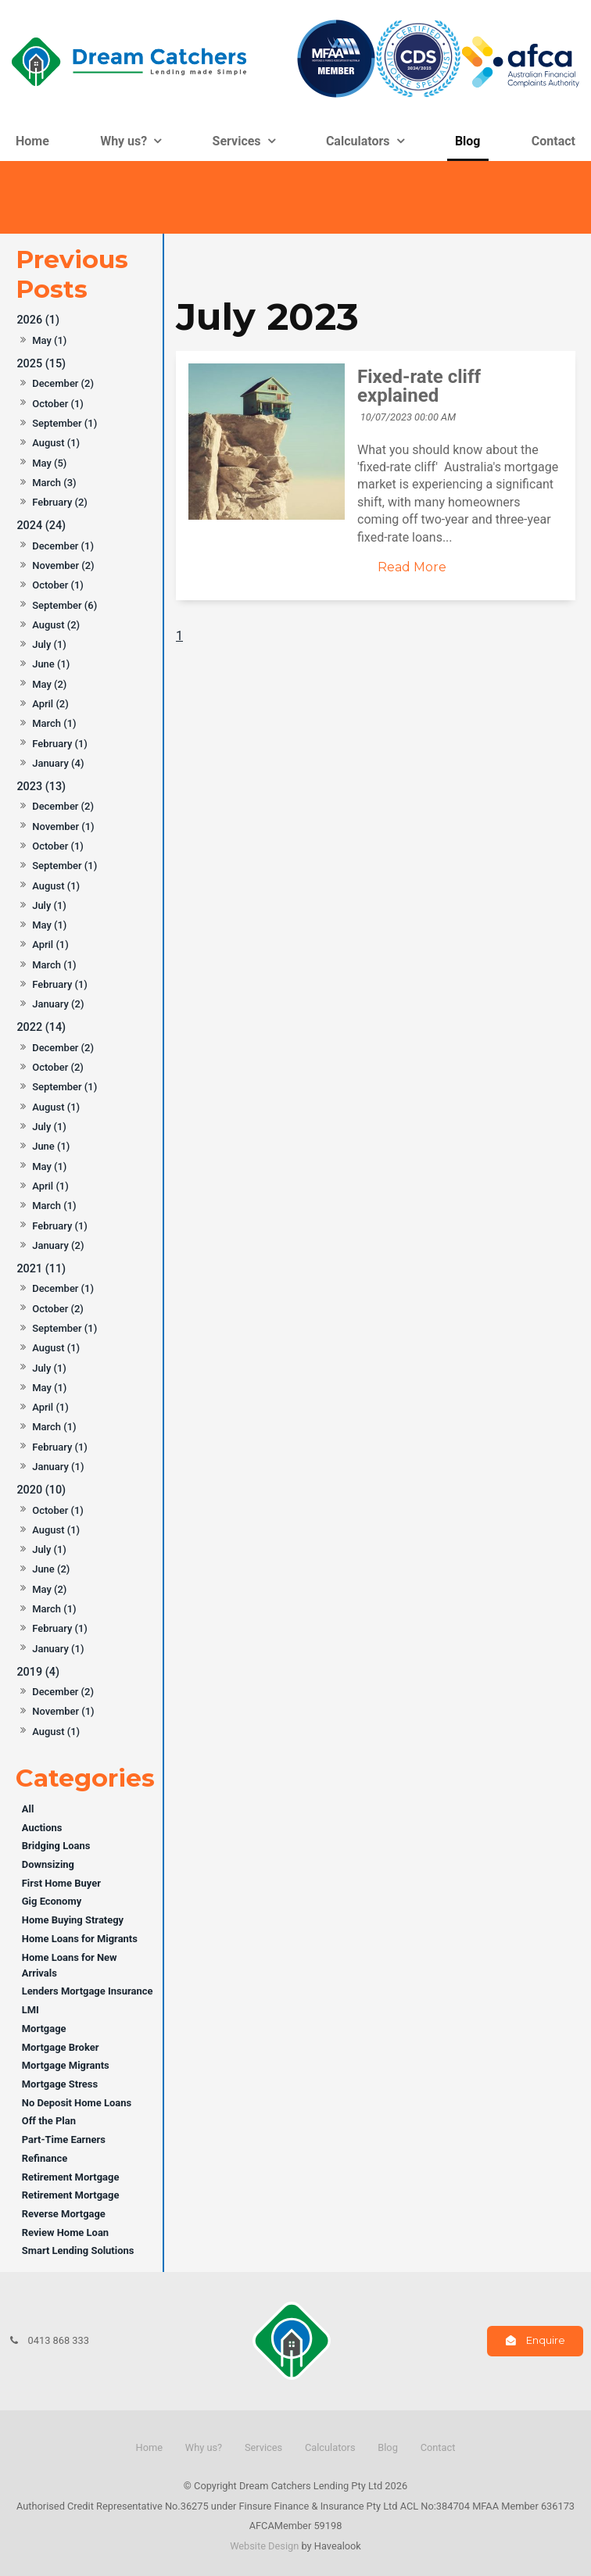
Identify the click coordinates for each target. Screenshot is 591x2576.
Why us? (123, 141)
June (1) (51, 664)
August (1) (56, 443)
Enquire (545, 2340)
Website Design (264, 2546)
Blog (468, 141)
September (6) (64, 605)
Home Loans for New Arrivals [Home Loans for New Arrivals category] (69, 1965)
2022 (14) (41, 1027)
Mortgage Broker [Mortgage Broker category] (60, 2047)
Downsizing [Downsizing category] (48, 1864)
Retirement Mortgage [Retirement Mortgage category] (71, 2177)
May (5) (49, 463)
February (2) (60, 502)
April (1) (50, 944)
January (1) (58, 1466)
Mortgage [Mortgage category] (44, 2028)
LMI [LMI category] (30, 2010)
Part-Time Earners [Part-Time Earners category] (64, 2139)
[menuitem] (149, 2448)
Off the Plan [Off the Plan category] (49, 2121)
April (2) (50, 704)
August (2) (56, 625)
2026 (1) (37, 320)
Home (32, 141)
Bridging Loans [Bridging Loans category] (56, 1846)
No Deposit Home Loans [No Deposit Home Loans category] (76, 2103)
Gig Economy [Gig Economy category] (51, 1901)
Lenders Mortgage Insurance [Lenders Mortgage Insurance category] (87, 1991)
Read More (412, 567)
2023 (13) (41, 786)
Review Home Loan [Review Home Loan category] (65, 2232)
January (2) (58, 1004)
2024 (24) (41, 525)
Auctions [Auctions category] (42, 1828)
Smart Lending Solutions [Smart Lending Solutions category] (78, 2250)
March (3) (54, 482)
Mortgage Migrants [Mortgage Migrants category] (65, 2065)
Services (237, 141)
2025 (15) (41, 363)
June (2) (51, 1569)
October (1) (58, 404)
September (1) (64, 423)
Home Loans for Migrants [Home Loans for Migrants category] (80, 1939)
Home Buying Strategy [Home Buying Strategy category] (73, 1920)
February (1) (60, 744)
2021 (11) (41, 1268)
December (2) (63, 383)
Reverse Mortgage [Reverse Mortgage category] (64, 2214)
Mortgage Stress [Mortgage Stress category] (60, 2084)
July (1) (49, 644)
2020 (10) (41, 1490)
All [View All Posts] (28, 1809)
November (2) (63, 565)
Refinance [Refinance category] (44, 2158)
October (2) (58, 1067)
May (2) (49, 684)
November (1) (63, 826)
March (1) (54, 723)
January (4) (58, 763)
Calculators (358, 141)
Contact (553, 141)
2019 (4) (37, 1672)
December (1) (63, 546)
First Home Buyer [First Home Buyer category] (61, 1883)
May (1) (49, 340)
